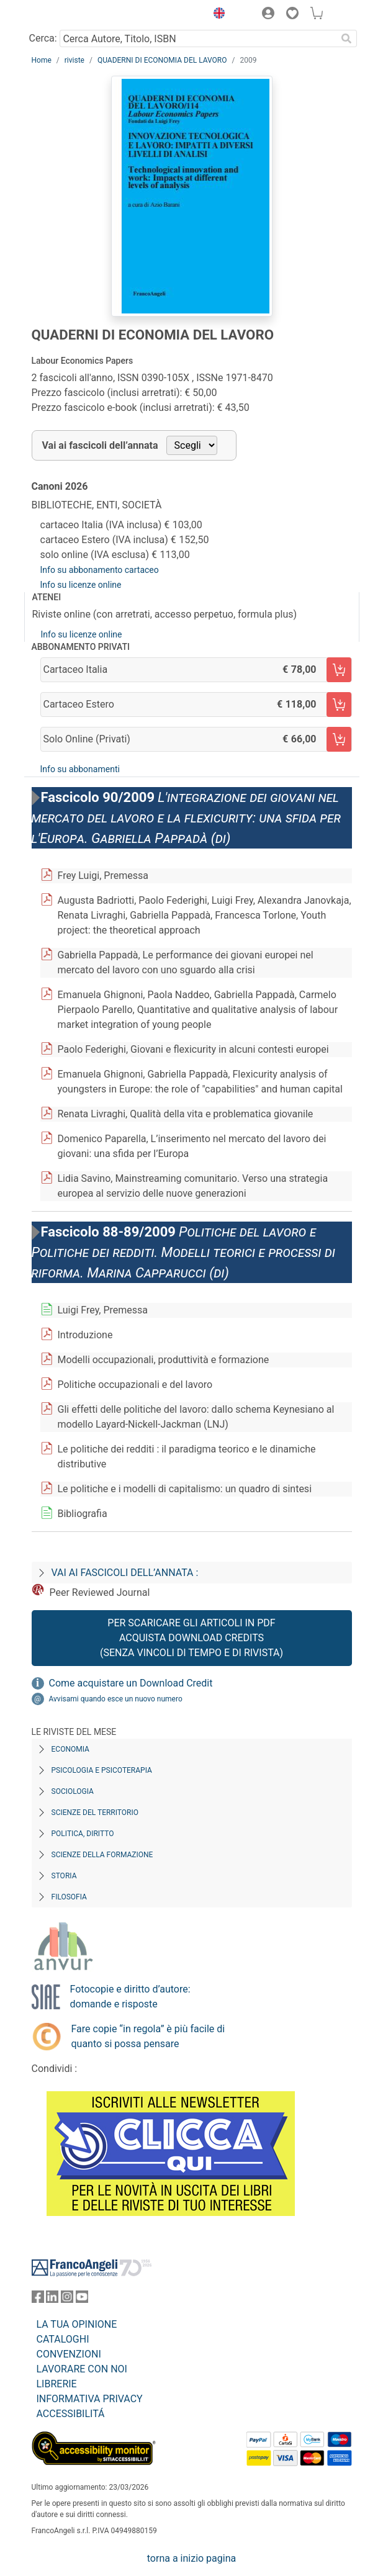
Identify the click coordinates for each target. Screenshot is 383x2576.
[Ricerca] (347, 38)
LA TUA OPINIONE (77, 2324)
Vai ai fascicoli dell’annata (100, 445)
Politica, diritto (83, 1833)
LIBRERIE (57, 2384)
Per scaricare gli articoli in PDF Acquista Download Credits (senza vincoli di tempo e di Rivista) (191, 1638)
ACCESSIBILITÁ (71, 2414)
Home (42, 60)
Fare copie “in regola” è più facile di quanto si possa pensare (148, 2036)
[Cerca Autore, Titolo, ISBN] (198, 38)
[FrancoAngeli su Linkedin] (52, 2299)
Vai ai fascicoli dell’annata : (125, 1572)
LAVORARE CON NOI (82, 2369)
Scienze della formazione (102, 1854)
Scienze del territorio (95, 1812)
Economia (70, 1749)
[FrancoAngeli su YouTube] (82, 2299)
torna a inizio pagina (191, 2558)
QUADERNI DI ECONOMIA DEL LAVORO (162, 60)
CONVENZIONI (69, 2354)
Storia (64, 1875)
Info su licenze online (81, 585)
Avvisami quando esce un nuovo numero (115, 1699)
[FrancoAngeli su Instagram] (67, 2299)
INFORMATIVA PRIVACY (90, 2399)
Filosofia (69, 1897)
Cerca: (43, 38)
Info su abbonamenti (80, 769)
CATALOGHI (63, 2339)
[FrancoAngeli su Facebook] (38, 2299)
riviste (74, 60)
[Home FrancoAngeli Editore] (73, 15)
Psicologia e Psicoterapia (102, 1770)
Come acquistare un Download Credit (131, 1683)
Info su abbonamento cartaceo (99, 570)
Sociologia (73, 1791)
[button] (217, 15)
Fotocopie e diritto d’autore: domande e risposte (130, 1996)
